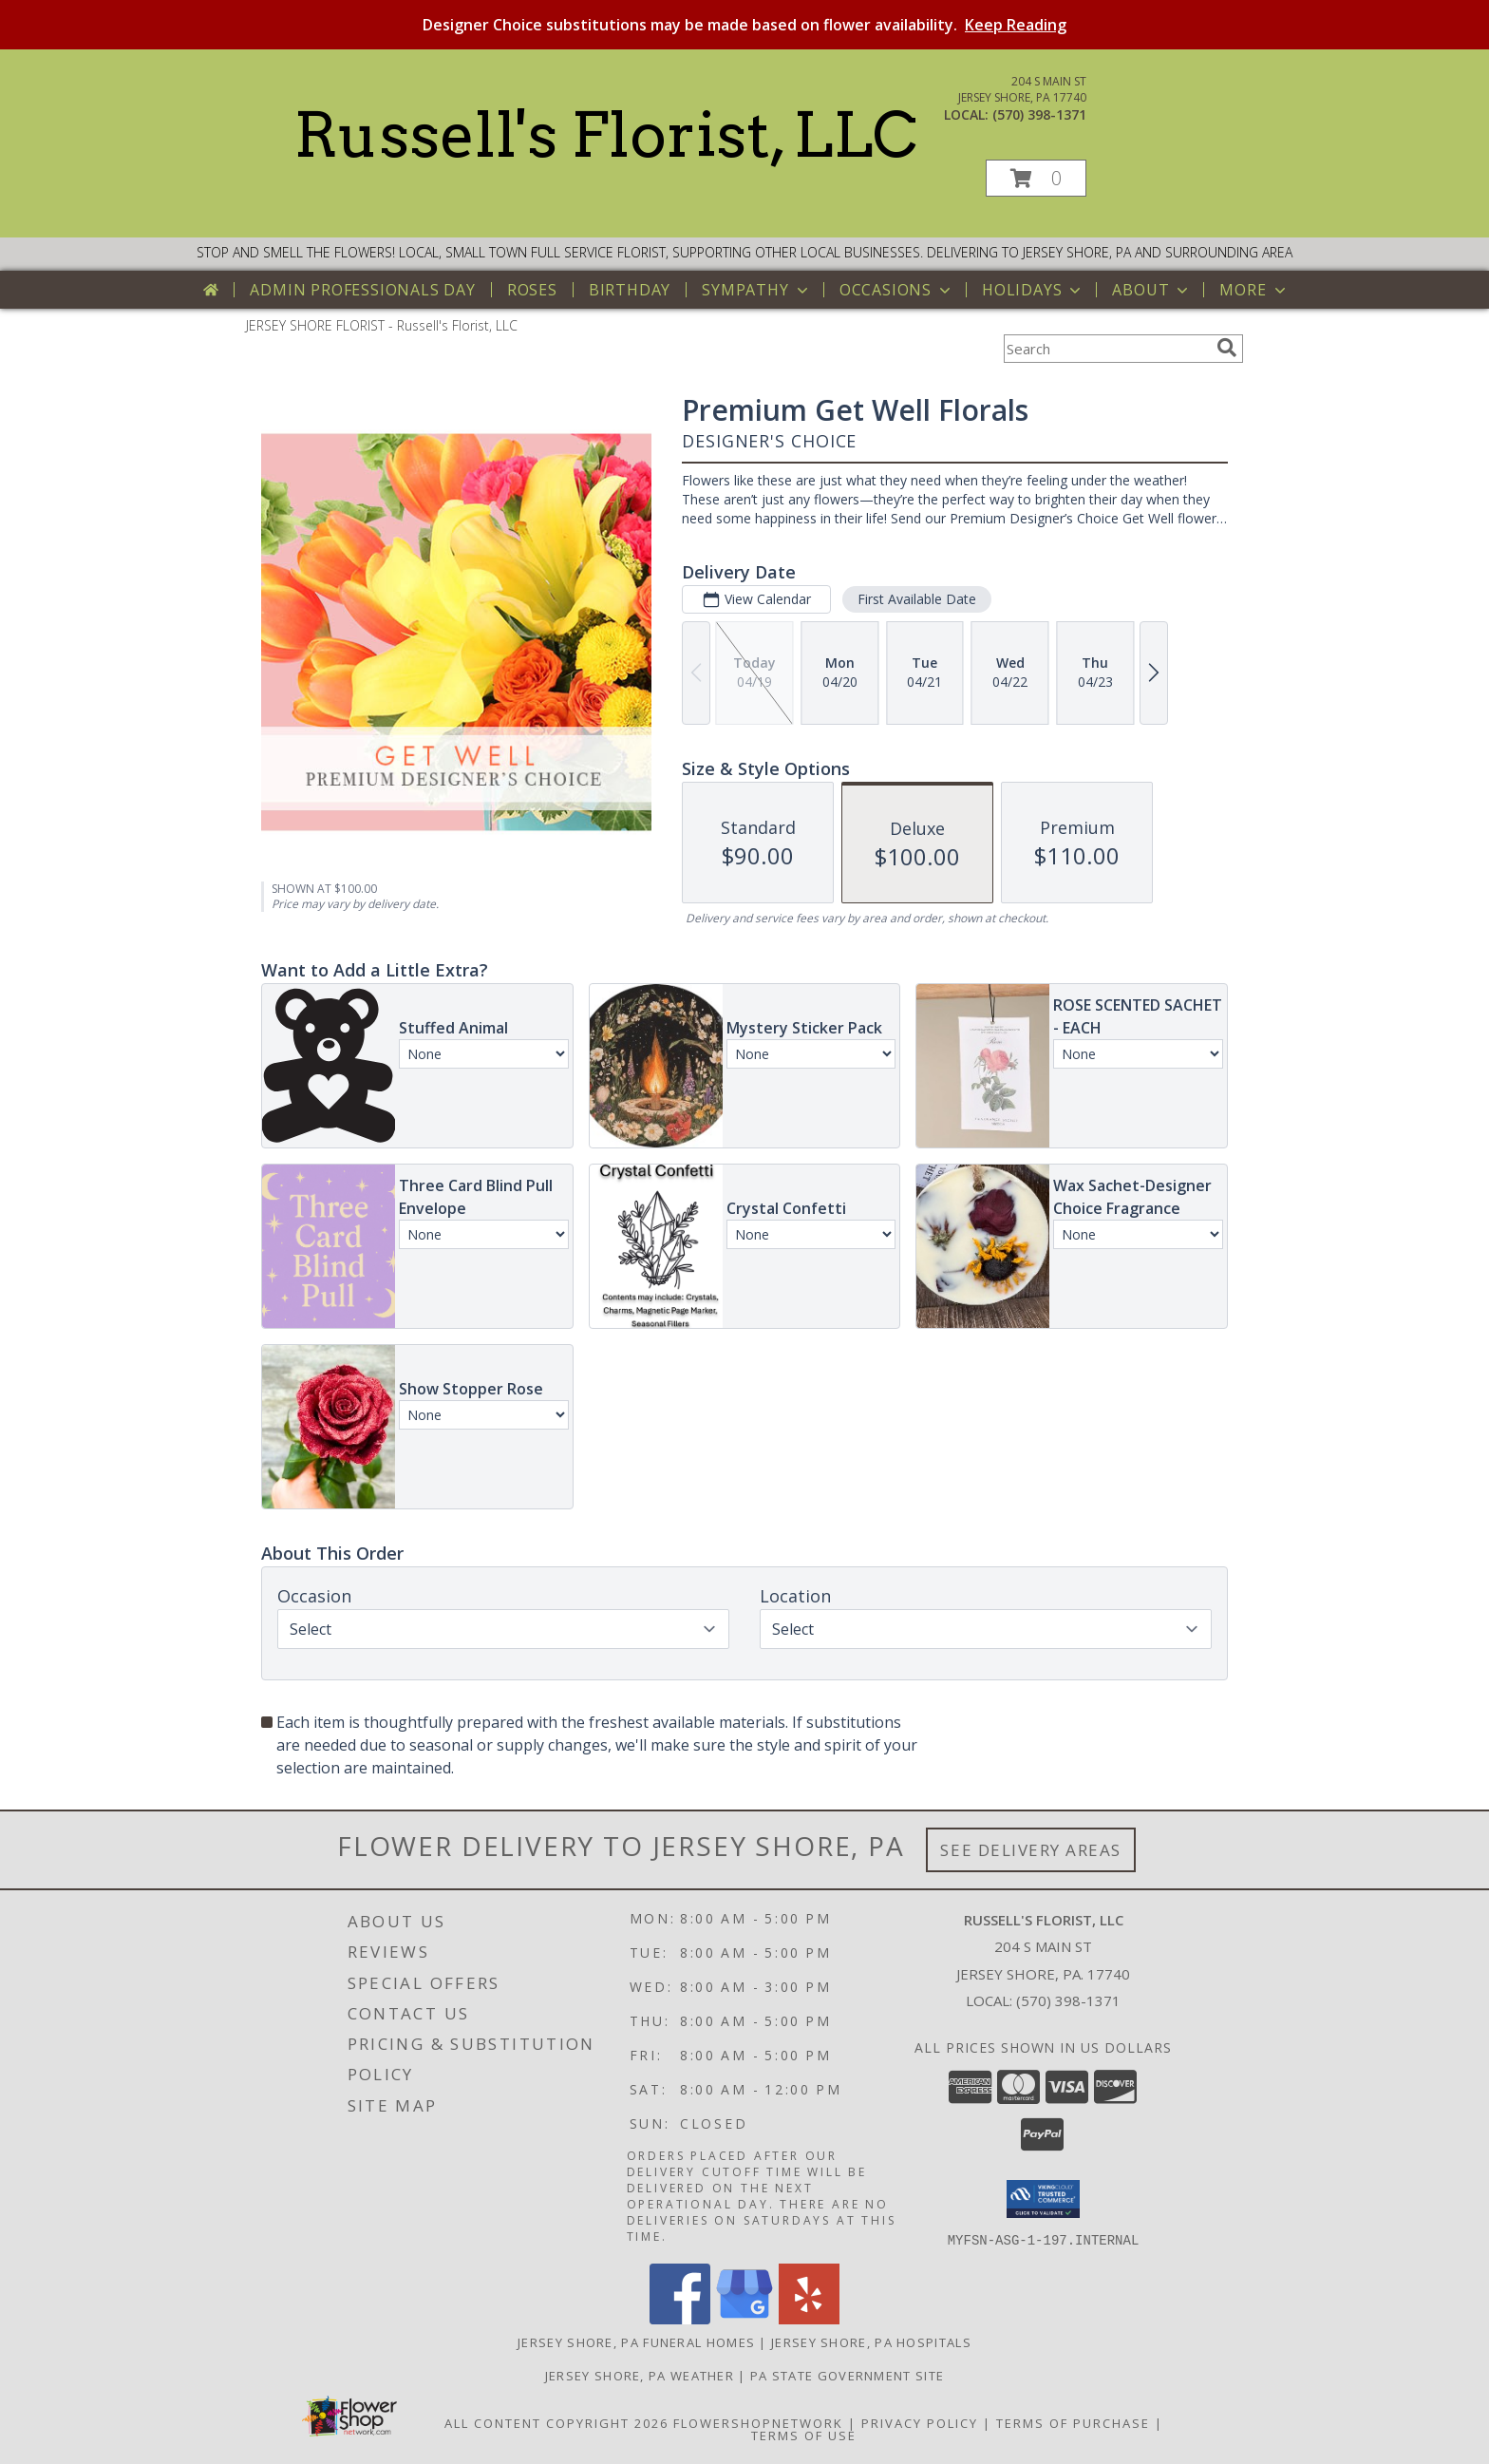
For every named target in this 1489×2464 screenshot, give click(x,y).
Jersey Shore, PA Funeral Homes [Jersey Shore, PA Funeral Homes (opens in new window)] (636, 2341)
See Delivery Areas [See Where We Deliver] (1030, 1850)
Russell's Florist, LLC (605, 135)
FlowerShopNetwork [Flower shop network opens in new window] (758, 2422)
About (1152, 289)
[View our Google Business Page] (744, 2318)
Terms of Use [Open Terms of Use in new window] (804, 2434)
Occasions (896, 289)
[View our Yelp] (809, 2318)
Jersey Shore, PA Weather (639, 2374)
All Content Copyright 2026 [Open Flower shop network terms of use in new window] (556, 2422)
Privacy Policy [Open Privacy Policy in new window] (919, 2422)
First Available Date (917, 599)
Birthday (629, 289)
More (1254, 289)
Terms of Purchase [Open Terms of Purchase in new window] (1073, 2422)
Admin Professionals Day (362, 289)
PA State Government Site (847, 2374)
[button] (1036, 178)
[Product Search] (1106, 348)
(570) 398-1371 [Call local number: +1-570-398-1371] (1039, 114)
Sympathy (756, 289)
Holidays (1033, 289)
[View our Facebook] (680, 2318)
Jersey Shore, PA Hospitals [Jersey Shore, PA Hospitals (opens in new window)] (871, 2341)
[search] (1227, 347)
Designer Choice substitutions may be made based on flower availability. (744, 24)
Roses (532, 289)
